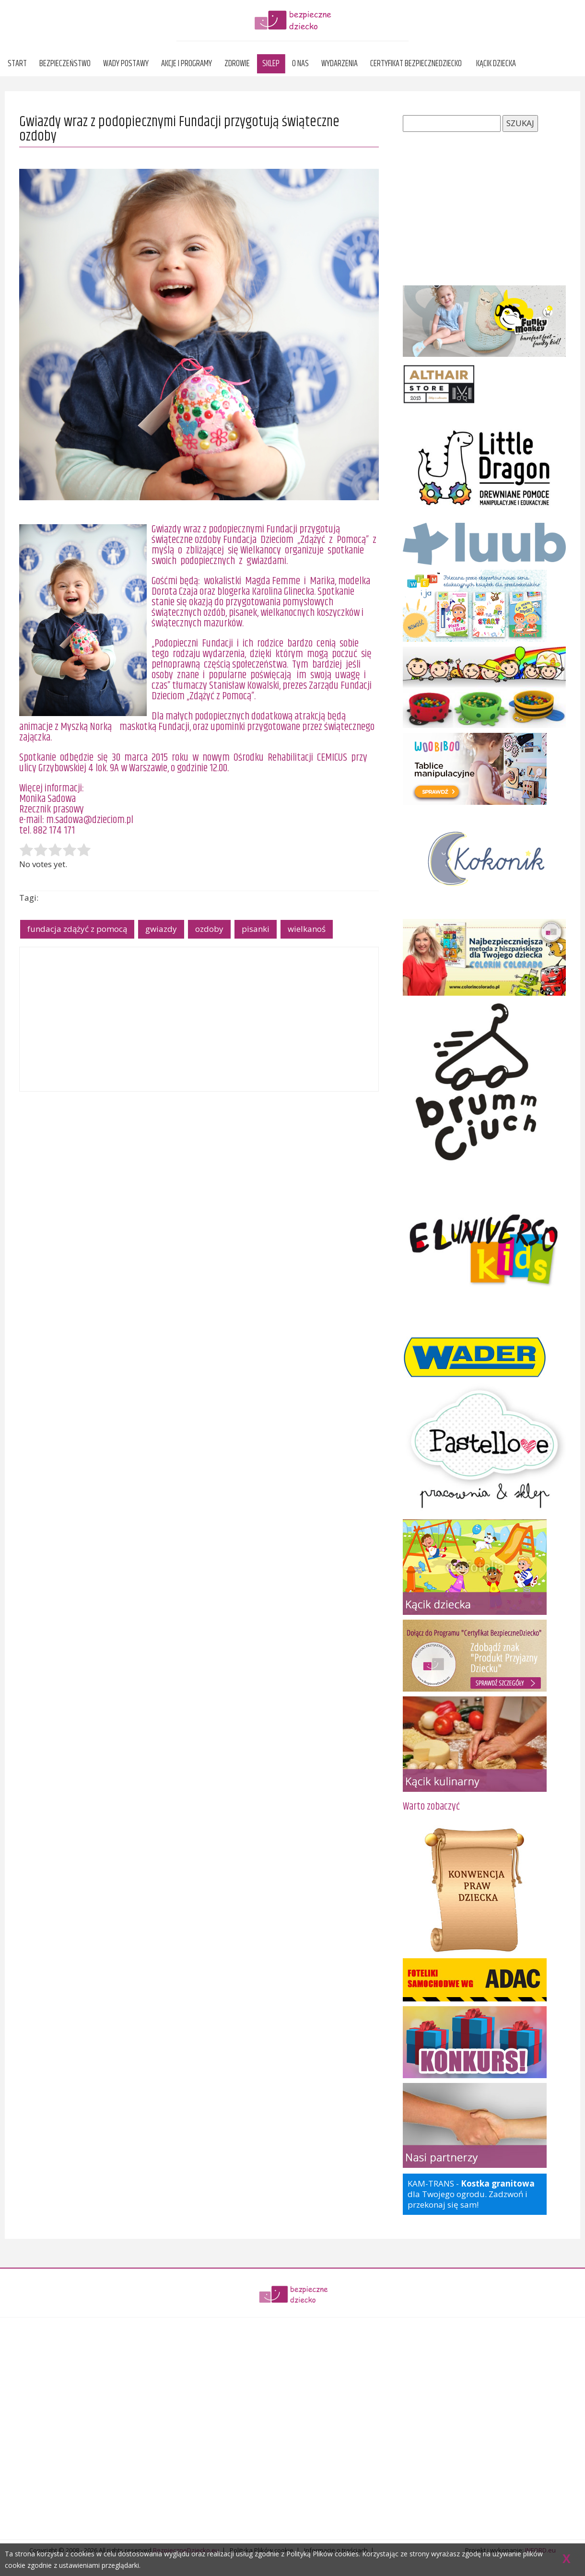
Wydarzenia (339, 64)
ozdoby (209, 928)
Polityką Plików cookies (322, 2553)
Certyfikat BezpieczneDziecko (416, 64)
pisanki (255, 928)
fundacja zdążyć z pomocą (77, 928)
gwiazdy (161, 928)
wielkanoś (307, 928)
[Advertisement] (199, 1019)
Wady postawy (126, 64)
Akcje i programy (186, 64)
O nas (300, 64)
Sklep (271, 64)
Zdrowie (237, 64)
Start (17, 64)
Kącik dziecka (496, 64)
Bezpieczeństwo (65, 64)
